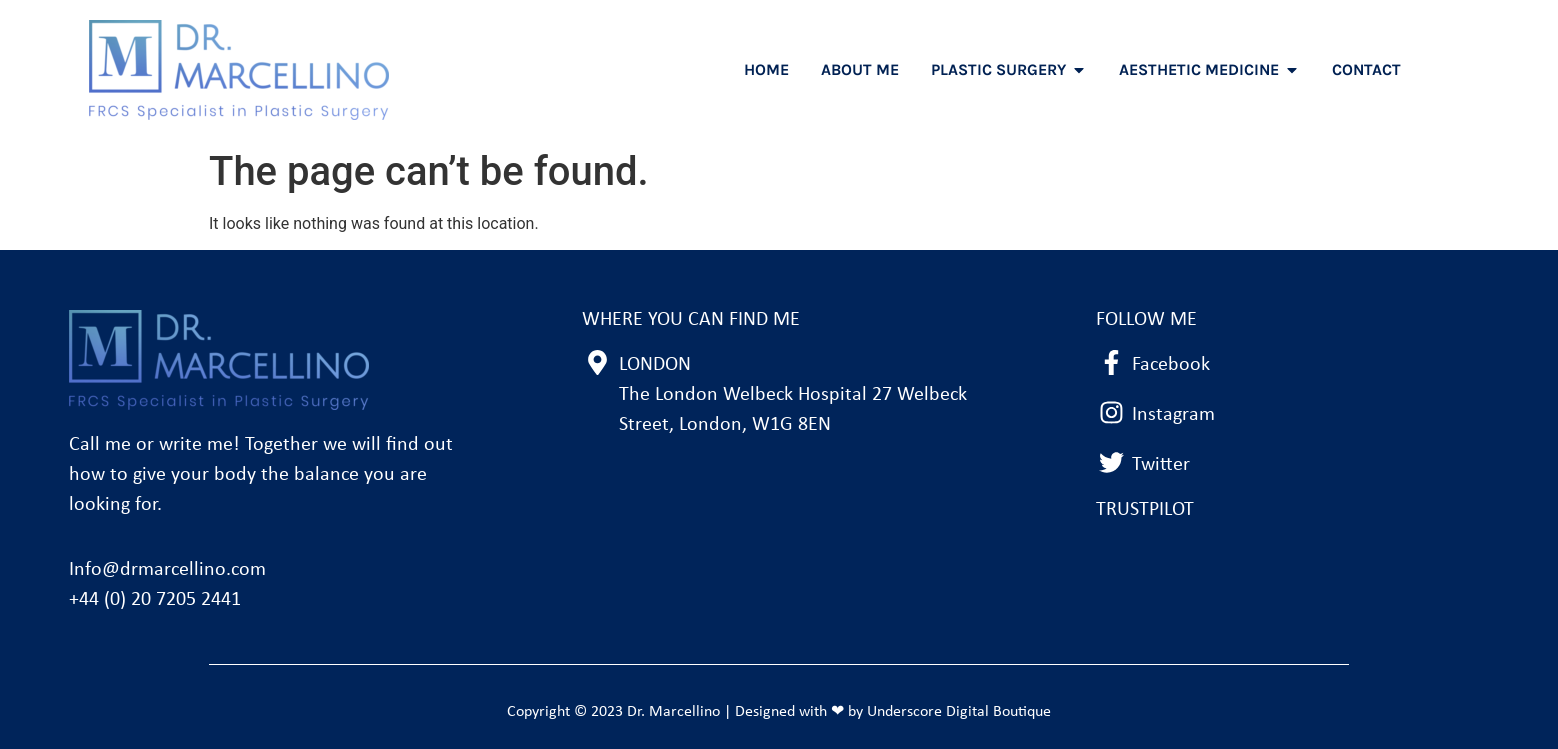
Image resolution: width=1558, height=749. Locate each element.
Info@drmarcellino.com (167, 570)
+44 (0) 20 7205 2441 (155, 600)
